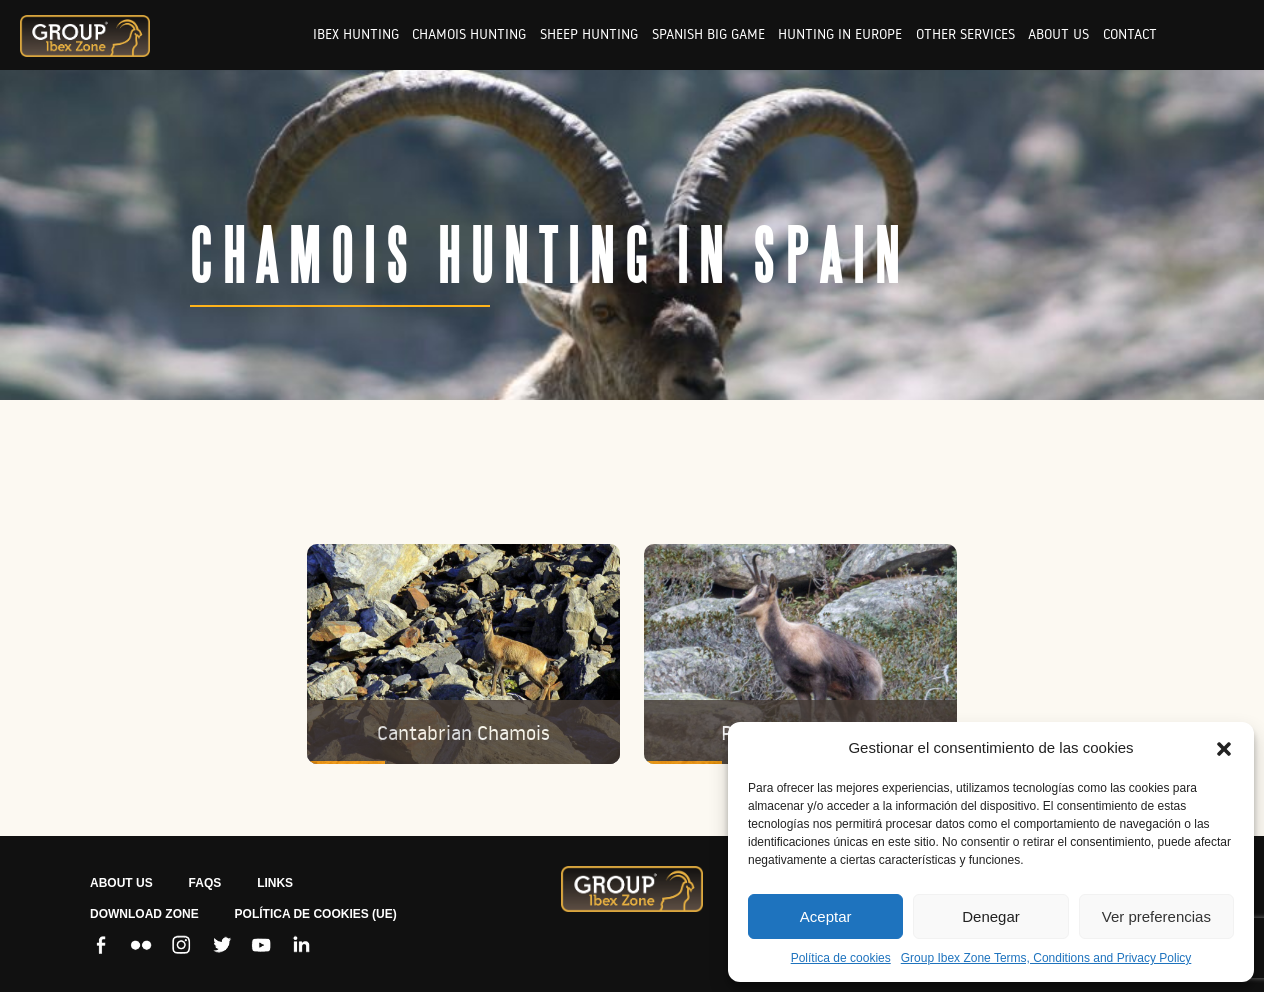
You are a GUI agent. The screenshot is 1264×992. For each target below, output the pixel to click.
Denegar (991, 916)
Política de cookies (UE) (316, 914)
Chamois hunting (469, 34)
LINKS (275, 883)
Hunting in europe (840, 34)
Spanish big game (708, 34)
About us (1058, 34)
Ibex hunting (356, 34)
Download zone (144, 914)
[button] (1224, 748)
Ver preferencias (1156, 916)
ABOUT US (121, 883)
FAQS (205, 883)
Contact (1130, 34)
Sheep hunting (589, 34)
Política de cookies (841, 958)
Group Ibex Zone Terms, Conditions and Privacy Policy (1046, 958)
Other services (965, 34)
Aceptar (826, 916)
